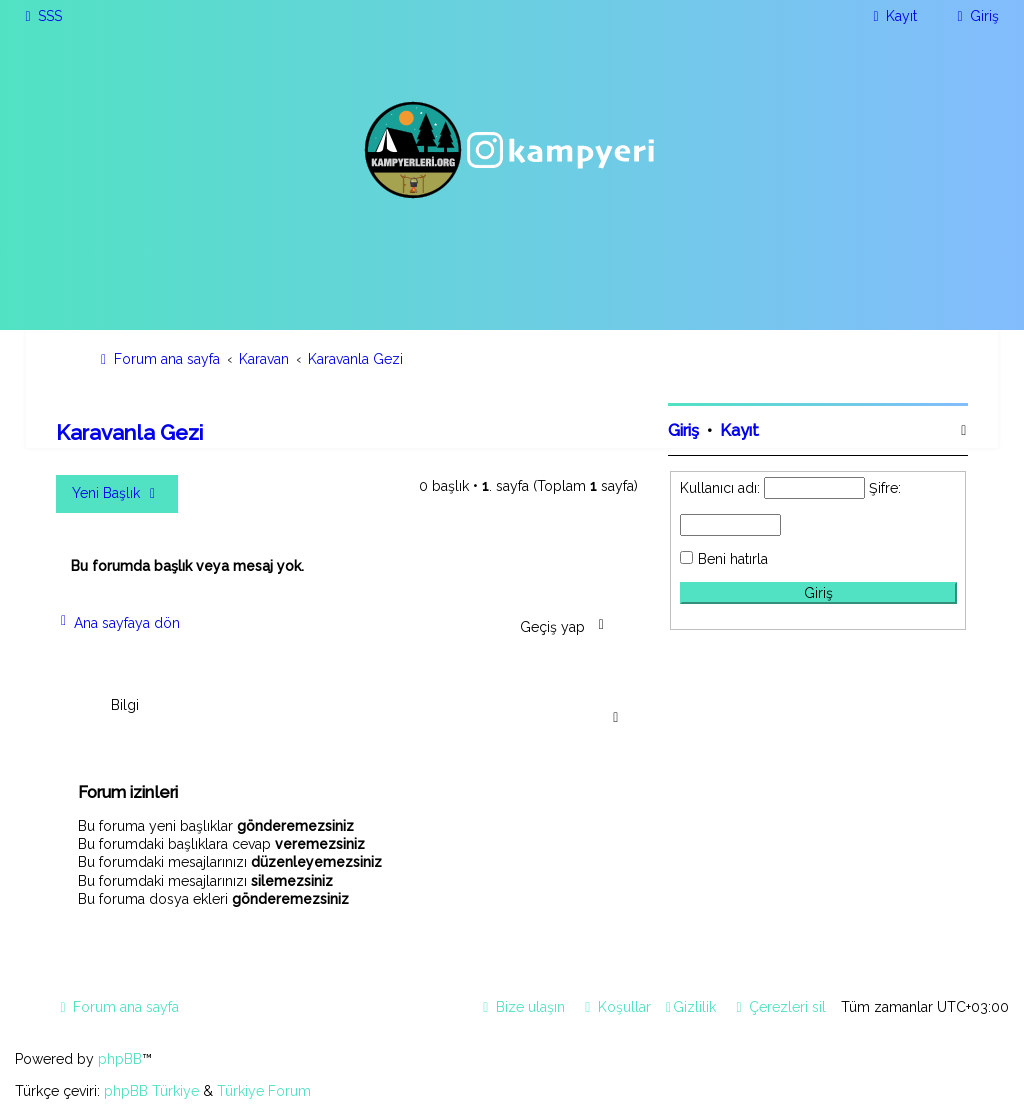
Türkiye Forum (264, 1091)
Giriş (683, 430)
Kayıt (739, 430)
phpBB (120, 1059)
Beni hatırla (733, 559)
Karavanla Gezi (129, 432)
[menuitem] (41, 16)
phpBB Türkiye (151, 1091)
